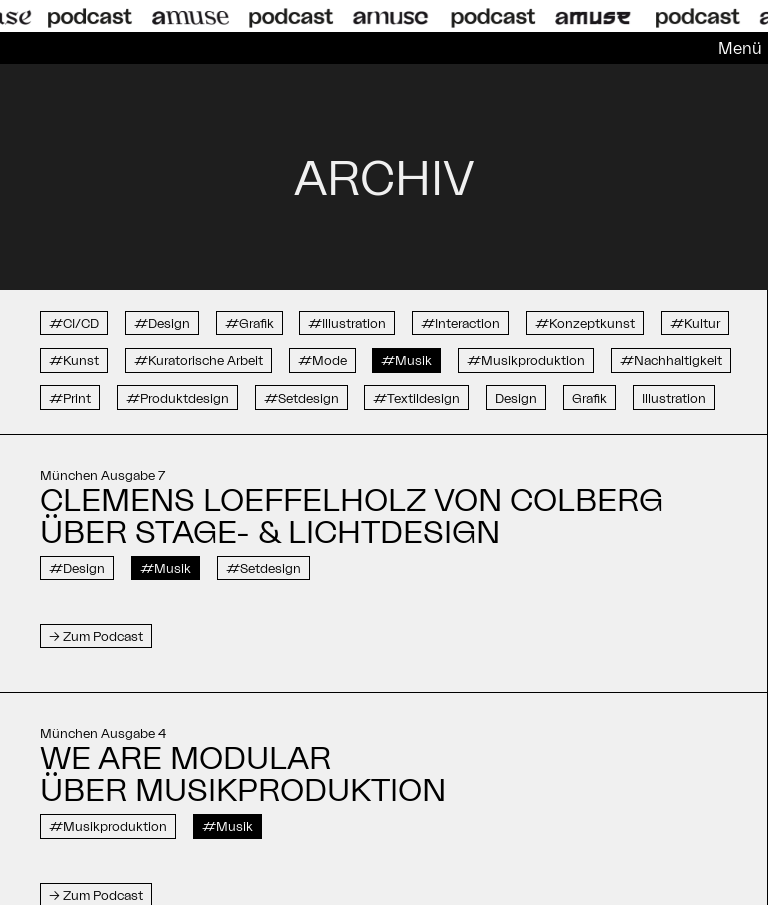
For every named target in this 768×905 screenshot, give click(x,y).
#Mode (322, 360)
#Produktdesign (177, 398)
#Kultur (695, 323)
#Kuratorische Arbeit (198, 360)
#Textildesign (416, 398)
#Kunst (74, 360)
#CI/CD (74, 323)
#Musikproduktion (526, 360)
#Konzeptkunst (585, 323)
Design (516, 398)
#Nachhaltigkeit (671, 360)
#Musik (406, 360)
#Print (70, 398)
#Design (162, 323)
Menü (740, 48)
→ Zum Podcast (96, 636)
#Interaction (460, 323)
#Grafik (249, 323)
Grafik (589, 398)
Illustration (674, 398)
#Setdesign (301, 398)
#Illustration (347, 323)
